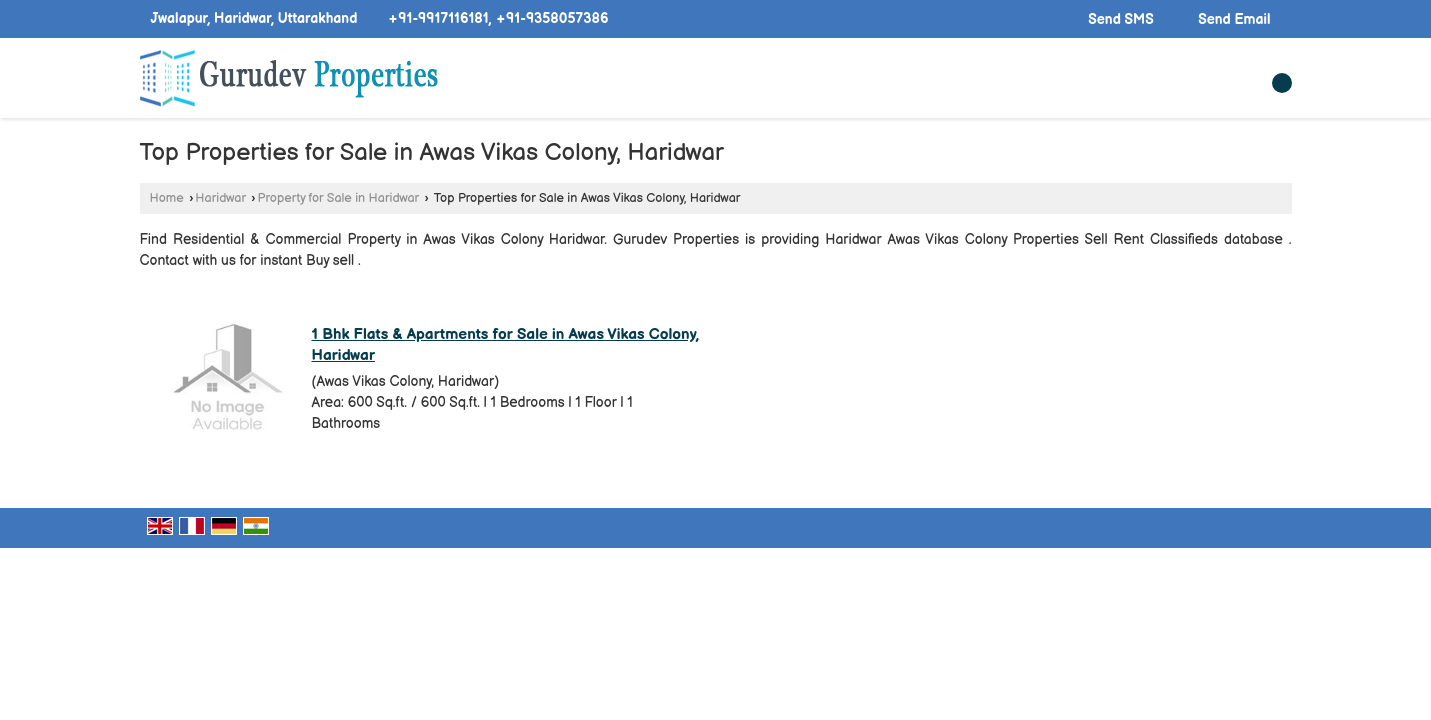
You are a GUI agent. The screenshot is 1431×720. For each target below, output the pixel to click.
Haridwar (220, 198)
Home (167, 198)
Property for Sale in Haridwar (339, 198)
